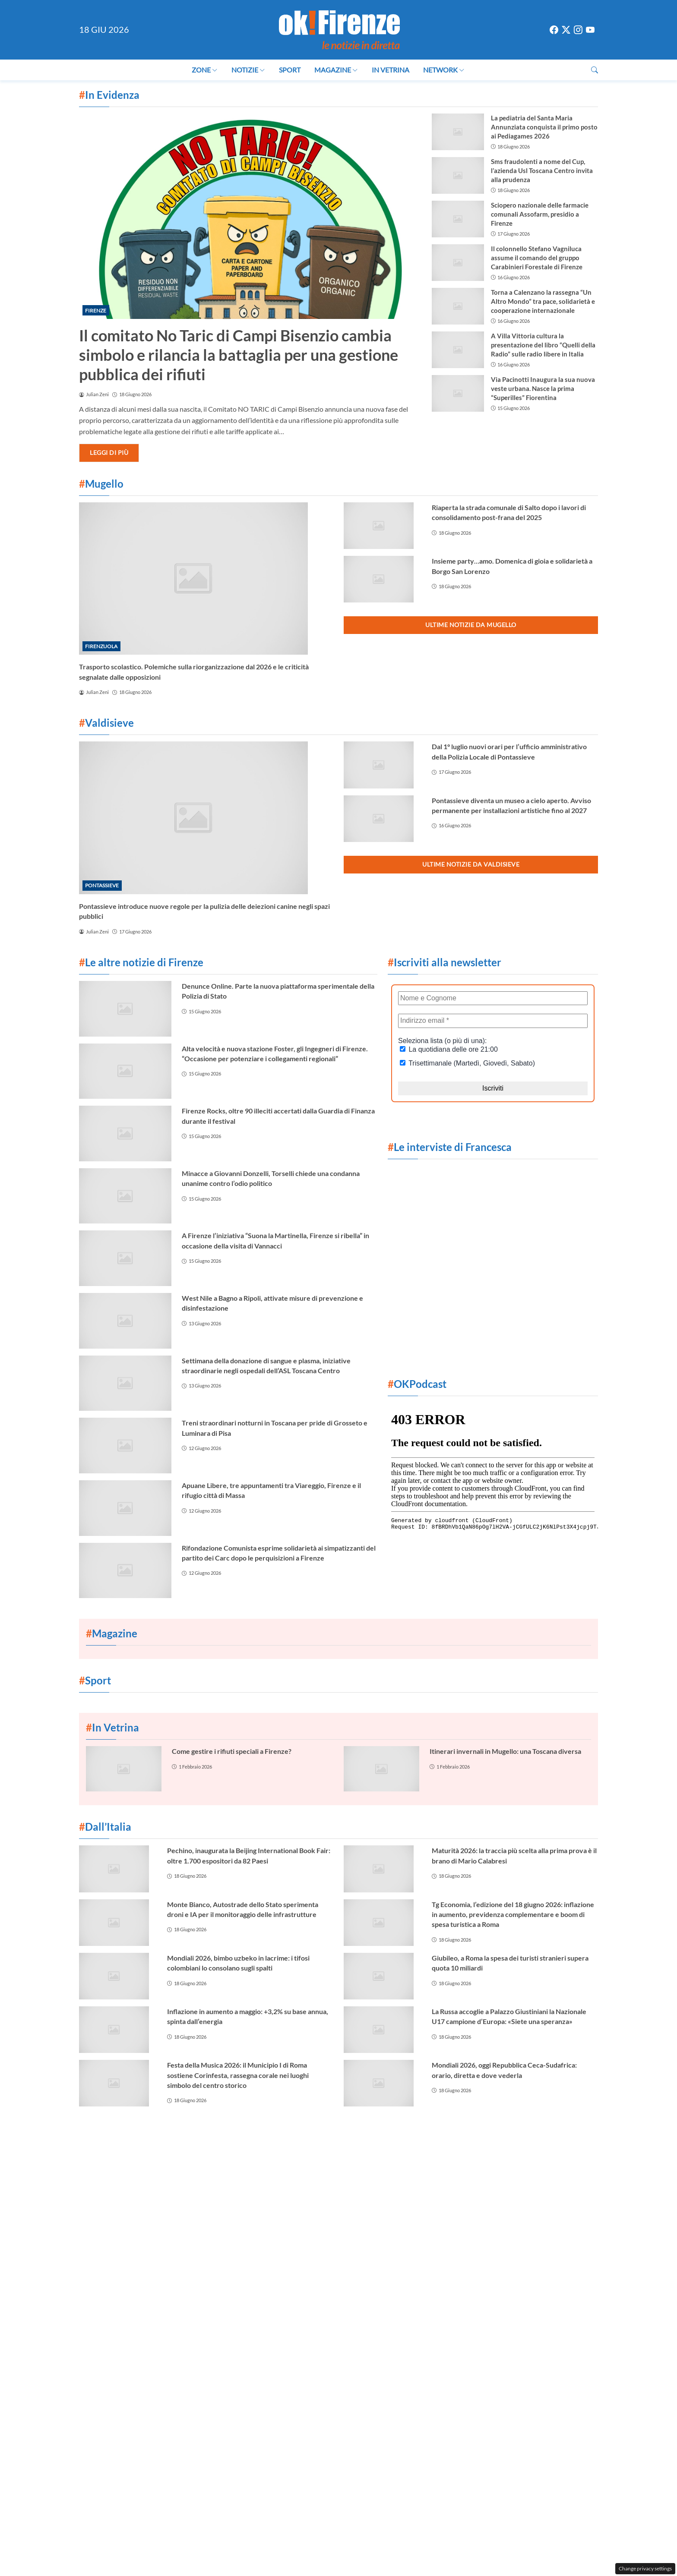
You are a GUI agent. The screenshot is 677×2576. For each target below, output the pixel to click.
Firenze (95, 310)
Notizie (248, 70)
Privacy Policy (414, 2142)
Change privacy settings (645, 2568)
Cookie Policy (308, 2142)
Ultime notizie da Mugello (470, 624)
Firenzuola (101, 646)
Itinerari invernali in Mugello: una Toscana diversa (505, 1751)
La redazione (361, 2142)
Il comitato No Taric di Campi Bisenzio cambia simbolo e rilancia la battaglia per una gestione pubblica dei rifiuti (238, 355)
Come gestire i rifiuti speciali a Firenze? (231, 1751)
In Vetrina (390, 70)
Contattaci (258, 2142)
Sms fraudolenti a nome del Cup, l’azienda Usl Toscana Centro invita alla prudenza (542, 170)
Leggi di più (109, 452)
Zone (205, 70)
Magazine (336, 70)
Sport (290, 70)
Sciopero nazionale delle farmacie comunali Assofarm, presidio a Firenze (539, 214)
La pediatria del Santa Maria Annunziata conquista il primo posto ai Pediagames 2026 (544, 127)
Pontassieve (102, 885)
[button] (594, 70)
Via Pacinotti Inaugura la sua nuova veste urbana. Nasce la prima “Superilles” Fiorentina (543, 388)
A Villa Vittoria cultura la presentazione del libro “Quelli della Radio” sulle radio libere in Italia (543, 345)
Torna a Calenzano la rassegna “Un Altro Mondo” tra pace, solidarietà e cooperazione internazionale (543, 301)
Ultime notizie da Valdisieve (470, 864)
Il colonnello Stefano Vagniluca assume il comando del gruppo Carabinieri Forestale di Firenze (536, 258)
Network (444, 70)
